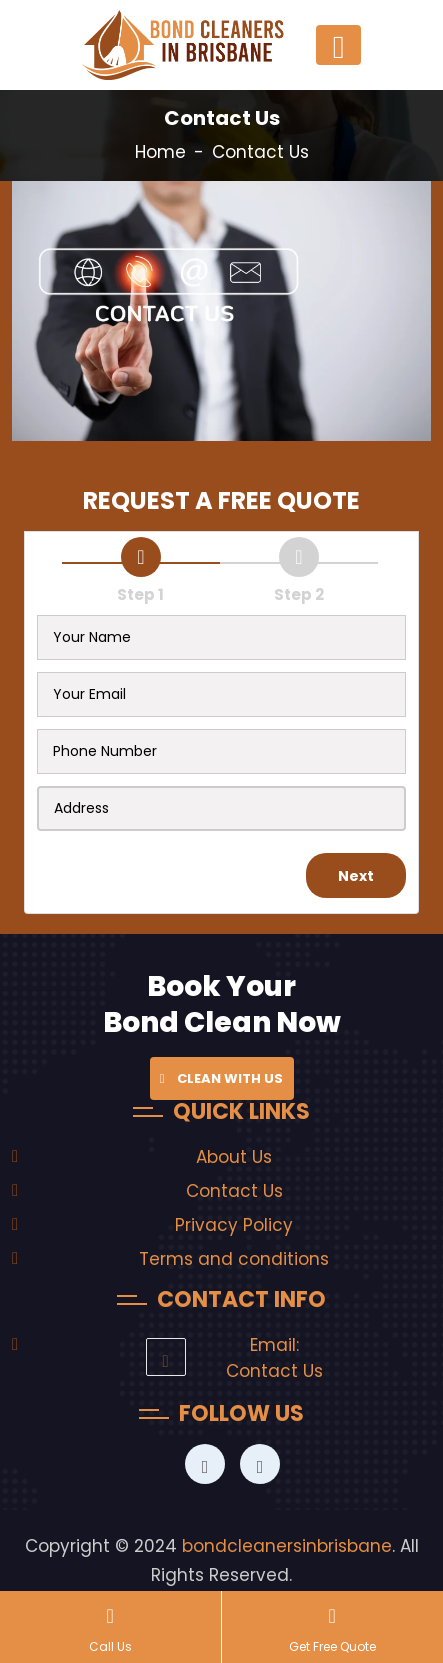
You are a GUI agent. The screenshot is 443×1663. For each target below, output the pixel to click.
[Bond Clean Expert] (205, 1467)
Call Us (110, 1628)
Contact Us (234, 1191)
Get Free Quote (333, 1628)
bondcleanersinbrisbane (287, 1546)
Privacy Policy (234, 1225)
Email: (274, 1345)
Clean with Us (222, 1078)
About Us (234, 1157)
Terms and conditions (234, 1259)
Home (160, 152)
